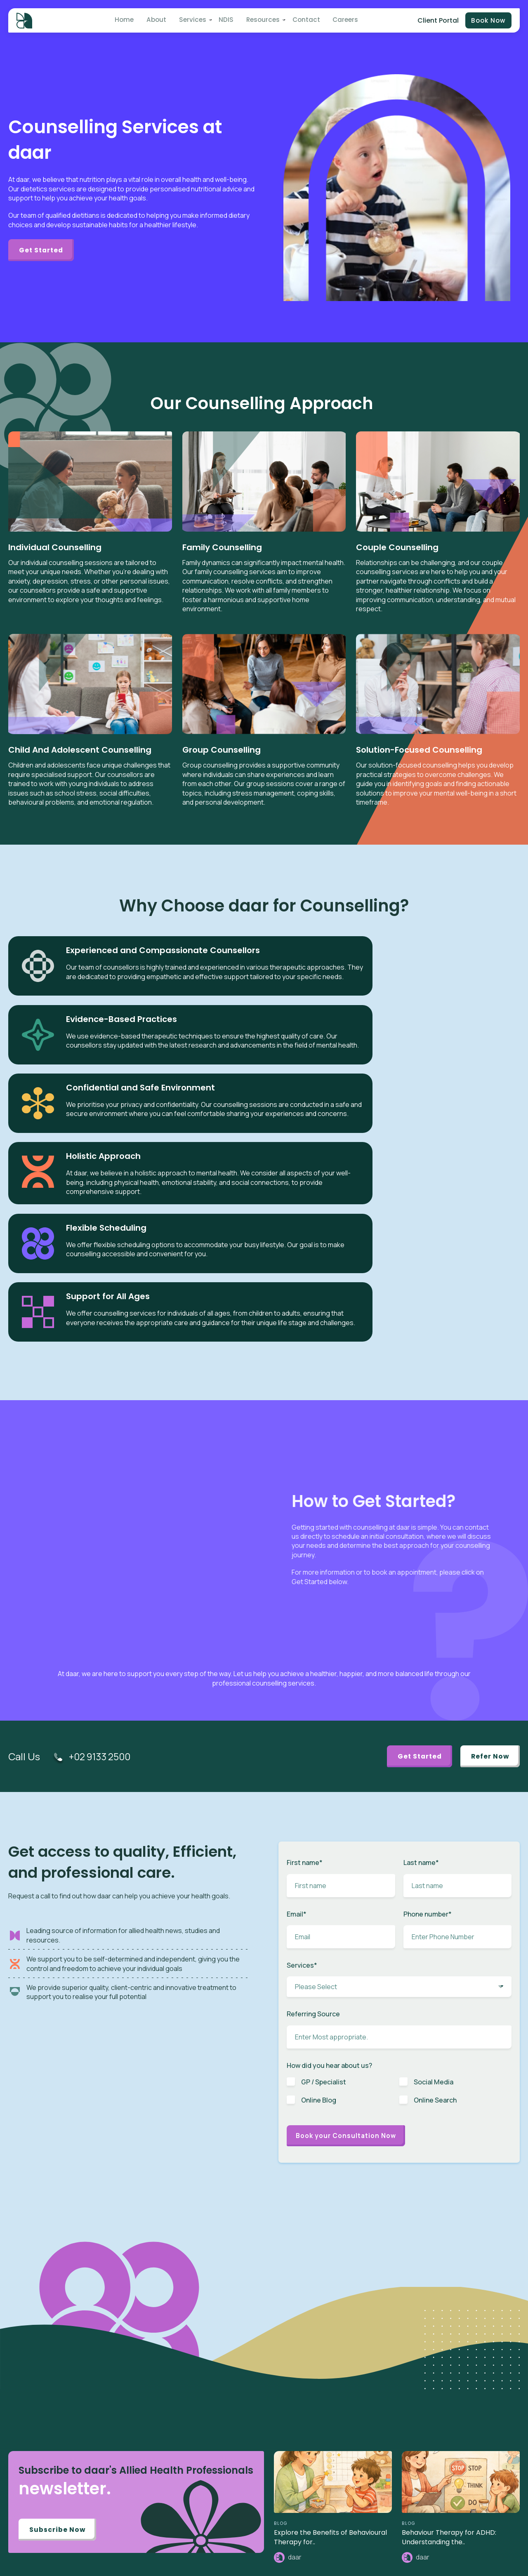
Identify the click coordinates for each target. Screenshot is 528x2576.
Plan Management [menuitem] (344, 2454)
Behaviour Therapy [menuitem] (345, 2416)
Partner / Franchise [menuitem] (447, 2428)
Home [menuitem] (129, 21)
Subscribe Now (59, 2260)
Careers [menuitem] (338, 21)
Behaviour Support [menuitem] (344, 2466)
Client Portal (436, 21)
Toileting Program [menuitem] (343, 2441)
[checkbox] (399, 1824)
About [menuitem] (158, 21)
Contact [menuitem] (301, 21)
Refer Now (488, 1485)
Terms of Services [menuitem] (446, 2524)
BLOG (281, 2253)
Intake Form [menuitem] (438, 2404)
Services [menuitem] (193, 21)
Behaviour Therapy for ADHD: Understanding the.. (449, 2267)
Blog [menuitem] (327, 2511)
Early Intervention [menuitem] (342, 2428)
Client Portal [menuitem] (438, 2391)
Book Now (487, 21)
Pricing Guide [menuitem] (440, 2466)
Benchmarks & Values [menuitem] (451, 2441)
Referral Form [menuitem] (440, 2416)
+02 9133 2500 (102, 1485)
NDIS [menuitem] (224, 21)
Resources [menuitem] (259, 21)
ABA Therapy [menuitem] (337, 2391)
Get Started (44, 250)
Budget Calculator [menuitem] (447, 2454)
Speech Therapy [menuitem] (341, 2404)
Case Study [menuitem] (336, 2549)
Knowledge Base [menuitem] (342, 2561)
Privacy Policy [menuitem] (440, 2511)
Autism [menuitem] (330, 2379)
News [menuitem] (328, 2524)
